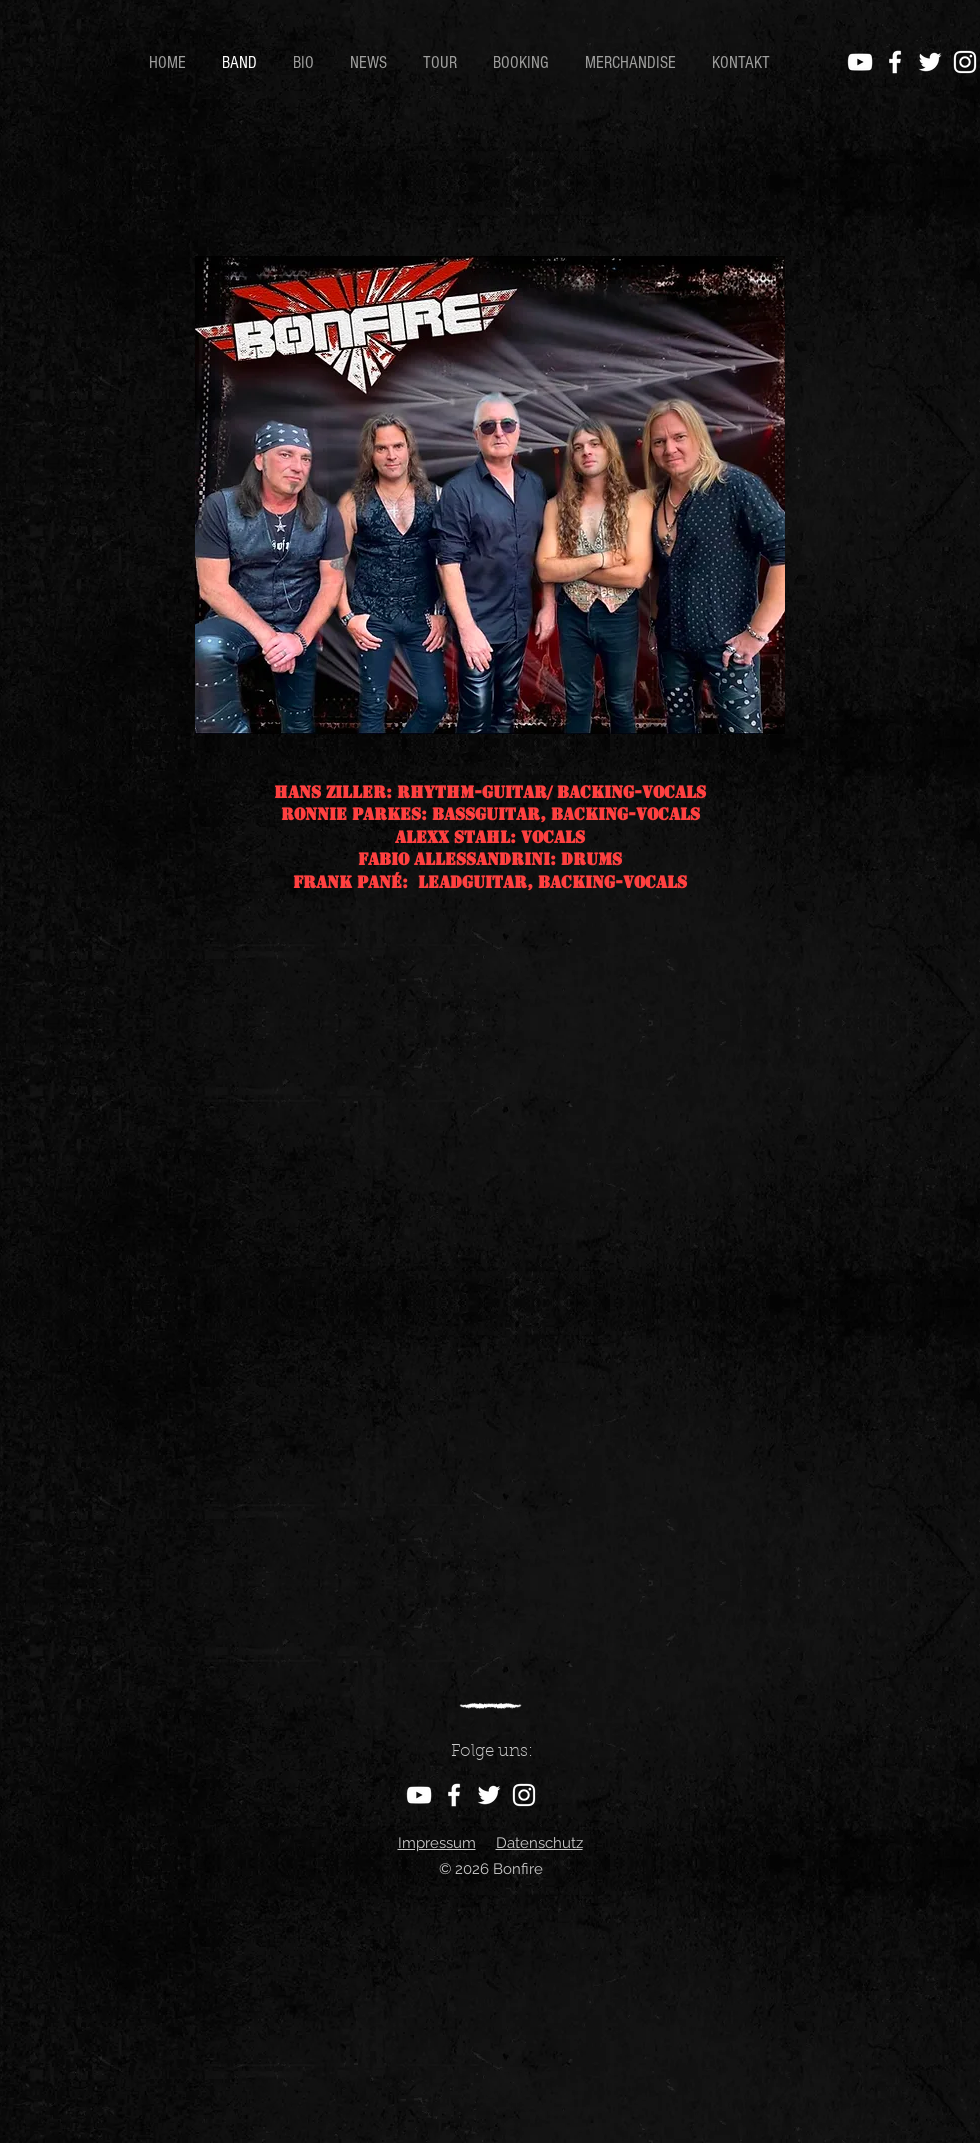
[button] (306, 63)
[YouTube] (860, 62)
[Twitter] (930, 62)
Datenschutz (539, 1843)
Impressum (437, 1843)
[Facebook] (895, 62)
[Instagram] (965, 62)
